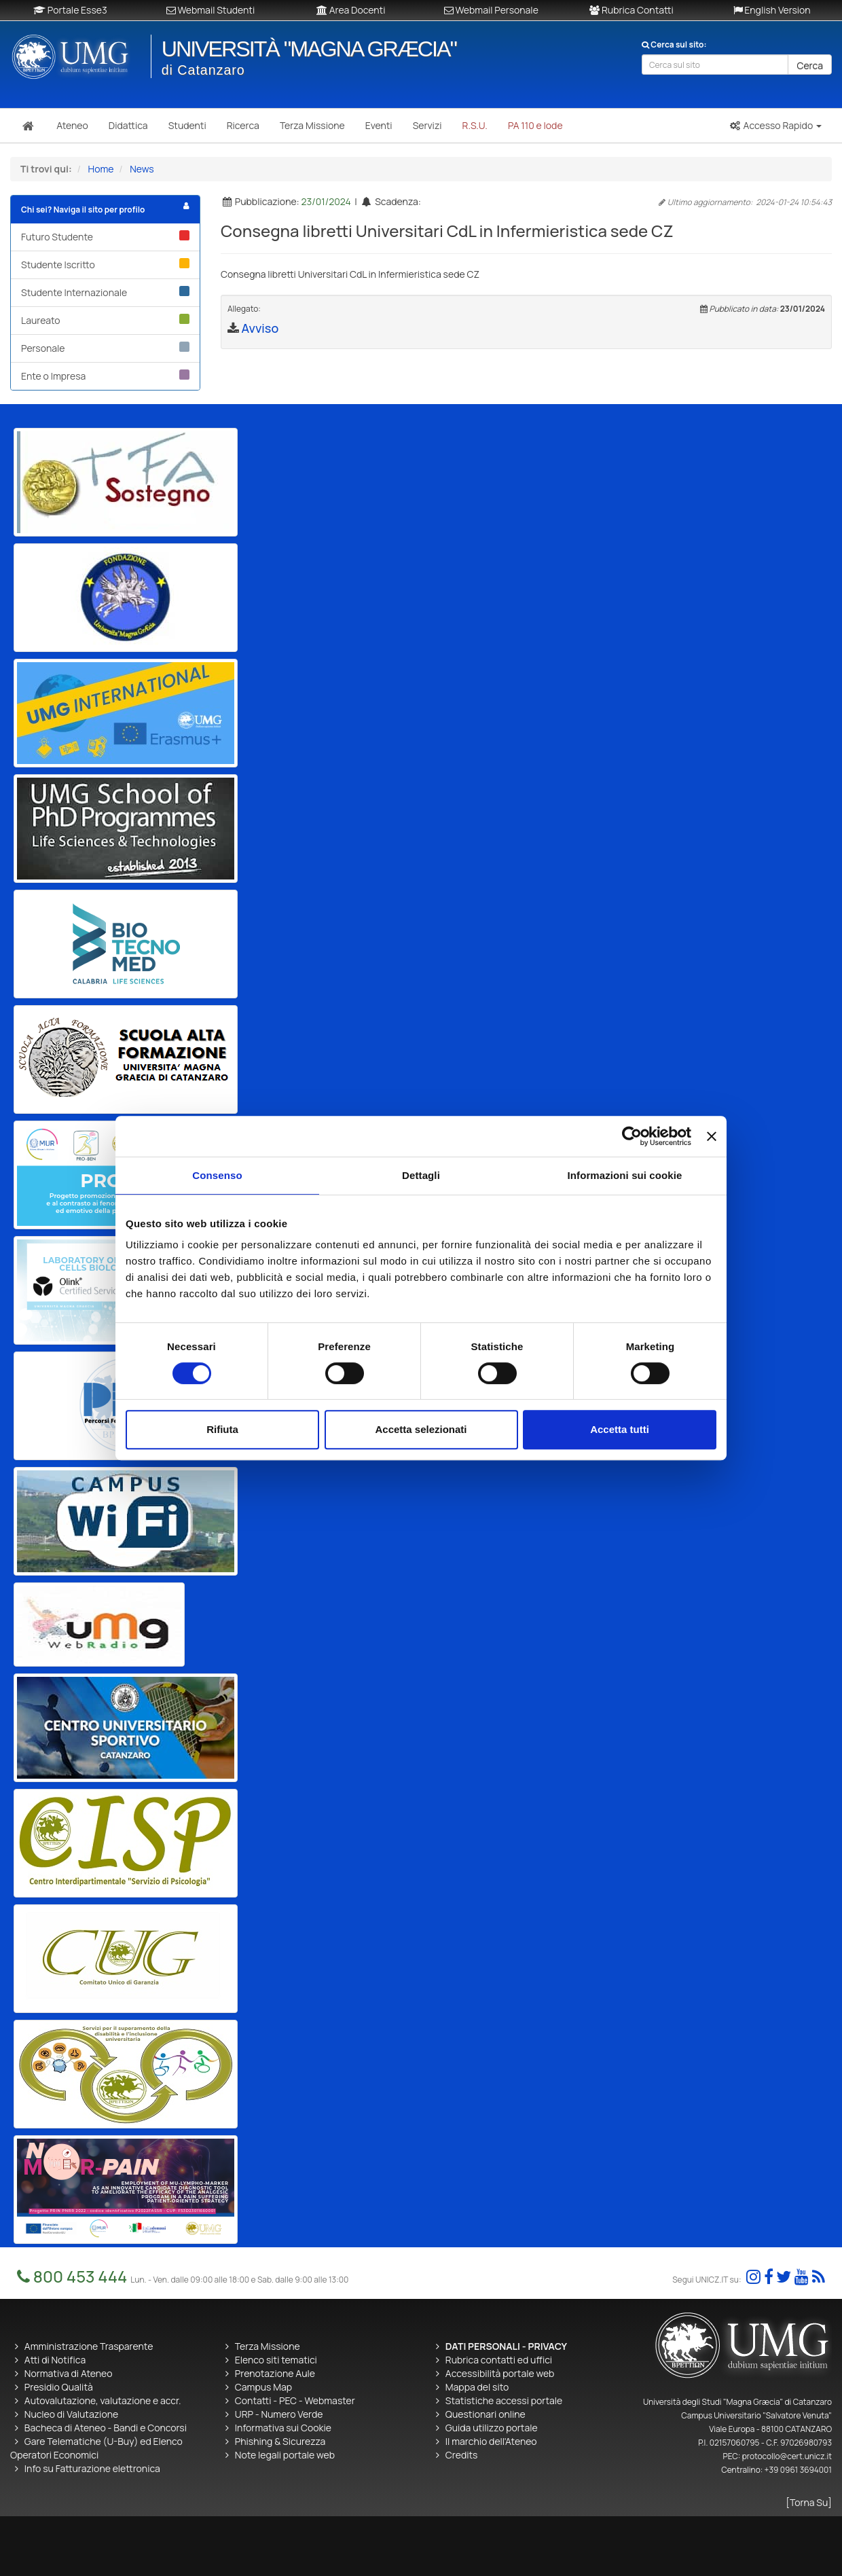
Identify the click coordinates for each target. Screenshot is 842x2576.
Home (101, 168)
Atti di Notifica (55, 2359)
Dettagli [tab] (421, 1175)
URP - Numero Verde (279, 2414)
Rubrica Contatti (631, 9)
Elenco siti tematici (276, 2359)
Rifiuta (222, 1429)
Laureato (105, 320)
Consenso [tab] (217, 1175)
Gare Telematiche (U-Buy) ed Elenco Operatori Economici (96, 2448)
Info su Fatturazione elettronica (92, 2468)
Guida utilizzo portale (491, 2427)
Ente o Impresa (105, 375)
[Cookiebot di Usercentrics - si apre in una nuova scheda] (631, 1136)
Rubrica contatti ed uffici (498, 2359)
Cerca (810, 65)
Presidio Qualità (58, 2386)
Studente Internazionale (105, 292)
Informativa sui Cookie (283, 2427)
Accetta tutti (619, 1429)
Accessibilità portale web (500, 2373)
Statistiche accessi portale (503, 2400)
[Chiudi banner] (711, 1136)
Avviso (260, 328)
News (141, 168)
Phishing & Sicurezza (280, 2441)
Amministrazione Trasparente (88, 2346)
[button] (775, 126)
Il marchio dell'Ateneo (491, 2441)
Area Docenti (351, 9)
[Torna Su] (809, 2502)
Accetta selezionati (420, 1429)
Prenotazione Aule (275, 2373)
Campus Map (263, 2386)
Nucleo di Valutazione (71, 2414)
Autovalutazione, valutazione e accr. (102, 2400)
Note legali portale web (285, 2454)
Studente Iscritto (105, 264)
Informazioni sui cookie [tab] (625, 1175)
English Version (772, 9)
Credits (461, 2454)
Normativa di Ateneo (68, 2373)
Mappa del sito (477, 2386)
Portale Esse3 (70, 9)
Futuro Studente (105, 236)
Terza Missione (267, 2346)
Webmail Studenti (210, 9)
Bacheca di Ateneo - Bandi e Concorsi (105, 2427)
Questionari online (485, 2414)
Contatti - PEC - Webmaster (295, 2400)
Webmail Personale (491, 9)
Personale (105, 348)
